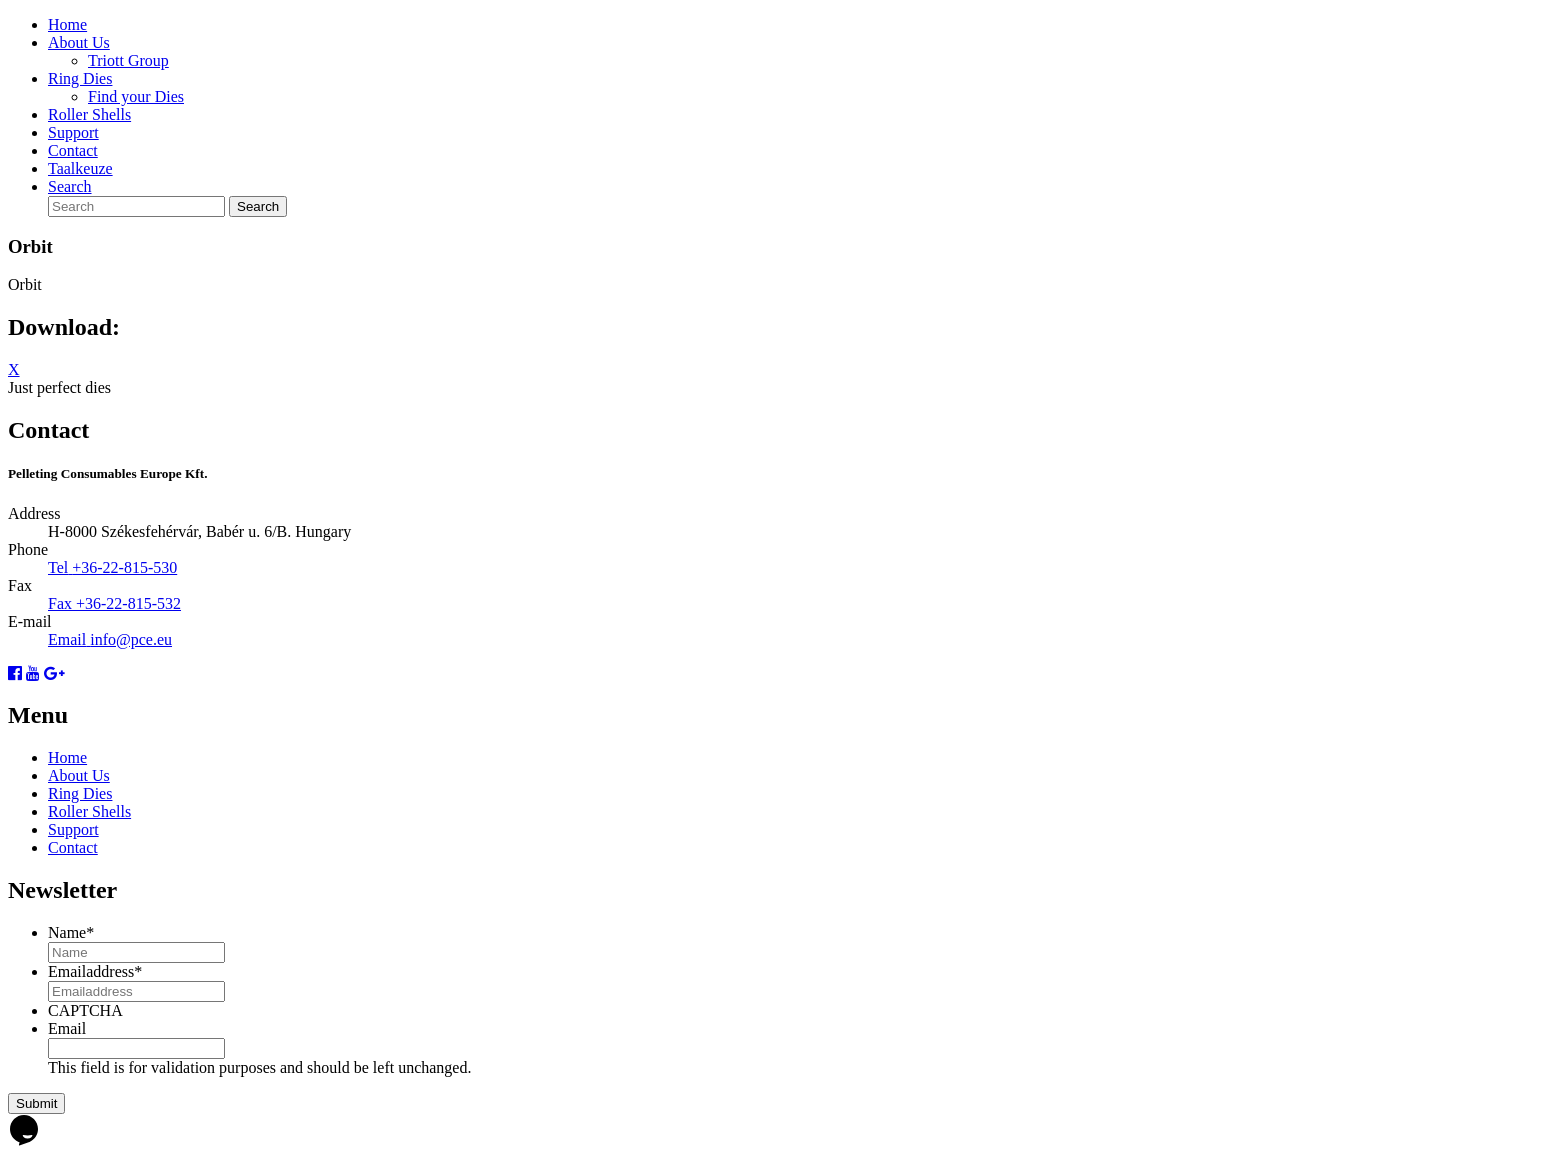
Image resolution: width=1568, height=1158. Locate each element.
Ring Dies (80, 78)
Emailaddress (95, 971)
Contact (73, 150)
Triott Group (128, 60)
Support (73, 132)
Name (71, 932)
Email (67, 1028)
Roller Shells (89, 114)
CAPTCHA (85, 1010)
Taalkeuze (80, 168)
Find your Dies (136, 96)
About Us (79, 42)
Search (70, 186)
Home (67, 24)
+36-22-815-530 (124, 567)
